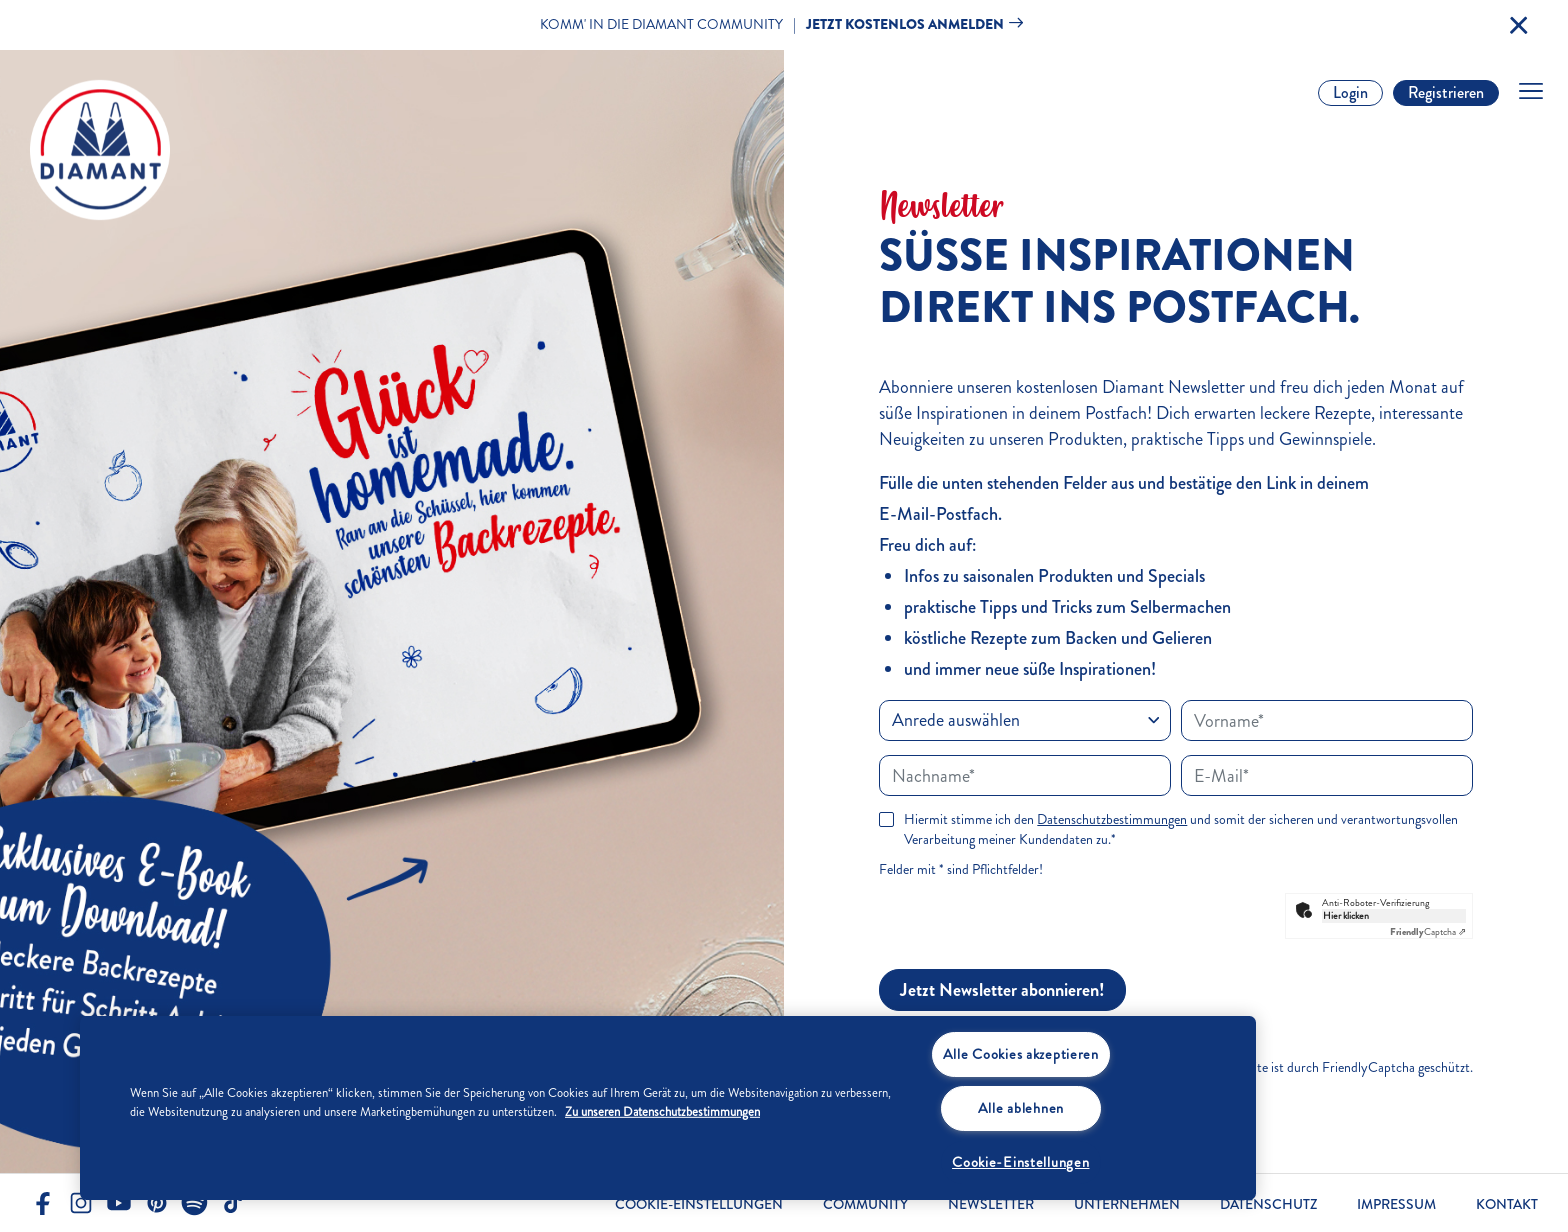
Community (865, 1204)
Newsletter (991, 1204)
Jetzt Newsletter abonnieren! (1002, 990)
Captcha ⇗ (1428, 932)
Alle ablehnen (1021, 1108)
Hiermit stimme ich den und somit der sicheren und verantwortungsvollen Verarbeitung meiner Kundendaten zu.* (1181, 829)
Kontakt (1507, 1204)
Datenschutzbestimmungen (1112, 819)
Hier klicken (1346, 916)
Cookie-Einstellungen (699, 1205)
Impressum (1396, 1204)
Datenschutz (1268, 1204)
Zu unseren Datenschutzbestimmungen (662, 1112)
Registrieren (1446, 92)
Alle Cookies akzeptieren (1021, 1054)
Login (1350, 92)
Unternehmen (1127, 1204)
